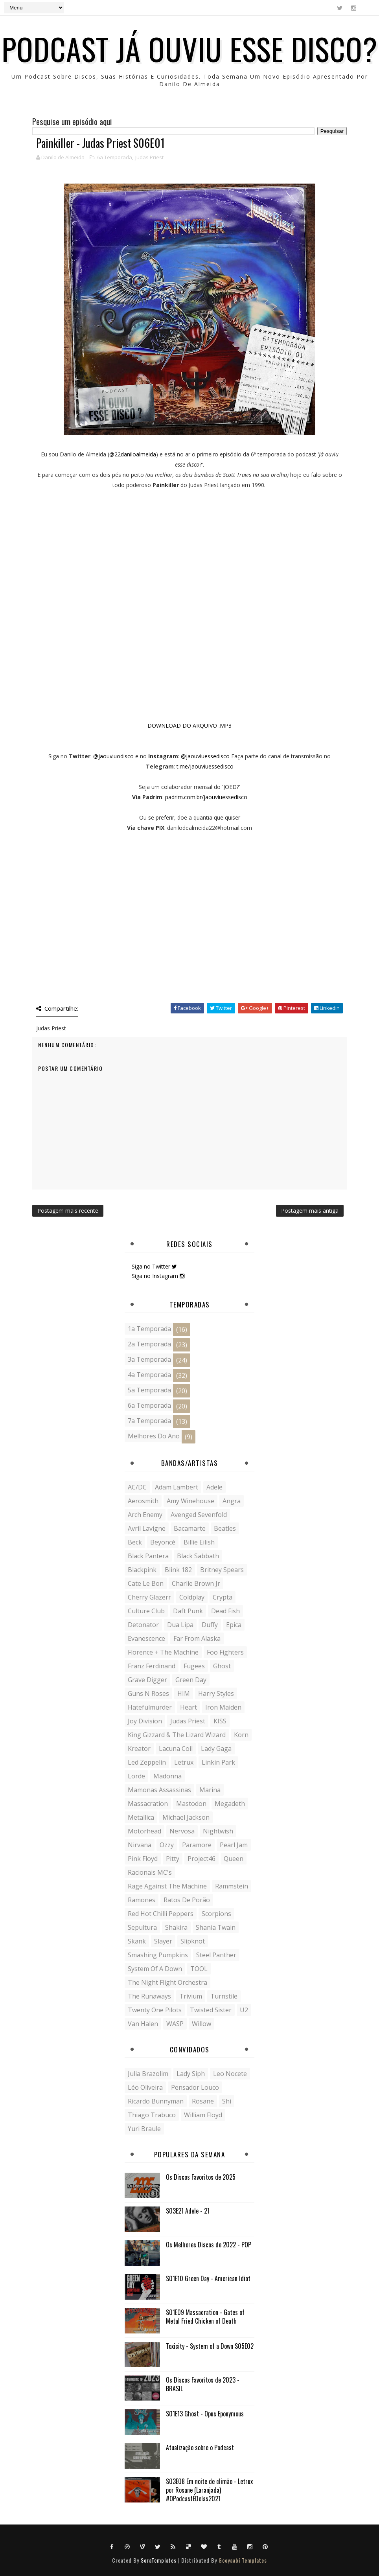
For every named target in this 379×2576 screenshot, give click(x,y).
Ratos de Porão (187, 1900)
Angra (232, 1501)
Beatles (225, 1528)
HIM (183, 1693)
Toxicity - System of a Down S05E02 (210, 2346)
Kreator (139, 1748)
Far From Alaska (197, 1638)
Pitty (172, 1858)
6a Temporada (114, 157)
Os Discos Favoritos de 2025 (200, 2177)
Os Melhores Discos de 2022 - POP (208, 2244)
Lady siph (191, 2073)
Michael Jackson (186, 1817)
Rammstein (231, 1886)
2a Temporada (149, 1344)
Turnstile (223, 1996)
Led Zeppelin (147, 1762)
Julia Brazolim (148, 2073)
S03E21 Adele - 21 (188, 2211)
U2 (244, 2010)
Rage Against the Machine (167, 1886)
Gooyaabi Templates (243, 2560)
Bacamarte (190, 1528)
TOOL (199, 1968)
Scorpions (216, 1913)
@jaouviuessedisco (205, 756)
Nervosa (182, 1831)
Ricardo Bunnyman (156, 2101)
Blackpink (142, 1569)
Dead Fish (225, 1611)
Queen (233, 1858)
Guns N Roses (148, 1693)
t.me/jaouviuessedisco (205, 766)
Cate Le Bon (146, 1583)
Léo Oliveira (145, 2087)
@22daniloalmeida (132, 454)
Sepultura (142, 1927)
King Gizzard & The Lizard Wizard (177, 1734)
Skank (137, 1941)
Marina (210, 1789)
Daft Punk (188, 1611)
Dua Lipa (180, 1624)
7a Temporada (149, 1420)
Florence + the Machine (163, 1652)
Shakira (176, 1927)
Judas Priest (149, 157)
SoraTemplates (159, 2560)
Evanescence (146, 1638)
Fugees (194, 1666)
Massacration (148, 1803)
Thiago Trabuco (152, 2115)
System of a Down (155, 1968)
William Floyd (203, 2115)
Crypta (222, 1597)
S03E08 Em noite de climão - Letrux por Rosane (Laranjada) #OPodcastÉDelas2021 (209, 2490)
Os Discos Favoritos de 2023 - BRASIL (202, 2384)
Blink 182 (178, 1569)
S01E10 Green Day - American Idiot (208, 2278)
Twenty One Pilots (155, 2010)
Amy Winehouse (190, 1501)
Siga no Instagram (158, 1276)
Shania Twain (215, 1927)
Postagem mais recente (67, 1210)
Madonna (167, 1776)
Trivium (190, 1996)
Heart (188, 1707)
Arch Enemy (145, 1514)
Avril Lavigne (147, 1528)
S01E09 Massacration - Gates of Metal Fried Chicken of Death (205, 2317)
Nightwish (218, 1831)
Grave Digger (147, 1679)
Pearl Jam (234, 1845)
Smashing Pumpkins (158, 1955)
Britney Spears (222, 1569)
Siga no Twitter (154, 1266)
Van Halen (143, 2023)
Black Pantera (148, 1556)
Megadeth (230, 1803)
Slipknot (192, 1941)
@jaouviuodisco (113, 756)
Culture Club (146, 1611)
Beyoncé (162, 1542)
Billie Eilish (199, 1542)
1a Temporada (149, 1328)
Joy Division (145, 1721)
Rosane (203, 2101)
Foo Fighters (225, 1652)
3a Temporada (149, 1359)
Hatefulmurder (150, 1707)
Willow (201, 2023)
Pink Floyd (143, 1858)
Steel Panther (216, 1955)
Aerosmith (143, 1501)
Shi (226, 2101)
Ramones (141, 1900)
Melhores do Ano (154, 1436)
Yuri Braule (144, 2128)
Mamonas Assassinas (159, 1789)
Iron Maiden (223, 1707)
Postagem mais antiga (310, 1210)
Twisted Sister (211, 2010)
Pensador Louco (195, 2087)
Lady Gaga (216, 1748)
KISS (219, 1721)
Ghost (222, 1666)
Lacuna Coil (176, 1748)
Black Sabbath (198, 1556)
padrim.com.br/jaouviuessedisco (206, 797)
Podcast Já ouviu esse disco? (189, 48)
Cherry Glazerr (149, 1597)
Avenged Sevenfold (199, 1514)
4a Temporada (149, 1374)
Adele (214, 1487)
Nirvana (139, 1845)
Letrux (183, 1762)
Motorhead (144, 1831)
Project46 (201, 1858)
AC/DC (137, 1487)
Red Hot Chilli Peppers (160, 1913)
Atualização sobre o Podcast (200, 2447)
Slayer (163, 1941)
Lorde (136, 1776)
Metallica (141, 1817)
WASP (175, 2023)
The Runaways (149, 1996)
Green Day (190, 1679)
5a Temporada (149, 1390)
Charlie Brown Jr (196, 1583)
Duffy (210, 1624)
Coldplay (191, 1597)
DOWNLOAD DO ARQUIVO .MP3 (189, 725)
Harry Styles (216, 1693)
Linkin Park (218, 1762)
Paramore (197, 1845)
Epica (233, 1624)
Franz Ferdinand (151, 1666)
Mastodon (191, 1803)
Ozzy (167, 1845)
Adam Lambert (176, 1487)
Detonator (143, 1624)
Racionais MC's (150, 1872)
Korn (241, 1734)
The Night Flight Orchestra (167, 1982)
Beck (135, 1542)
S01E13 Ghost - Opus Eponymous (205, 2413)
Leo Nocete (230, 2073)
